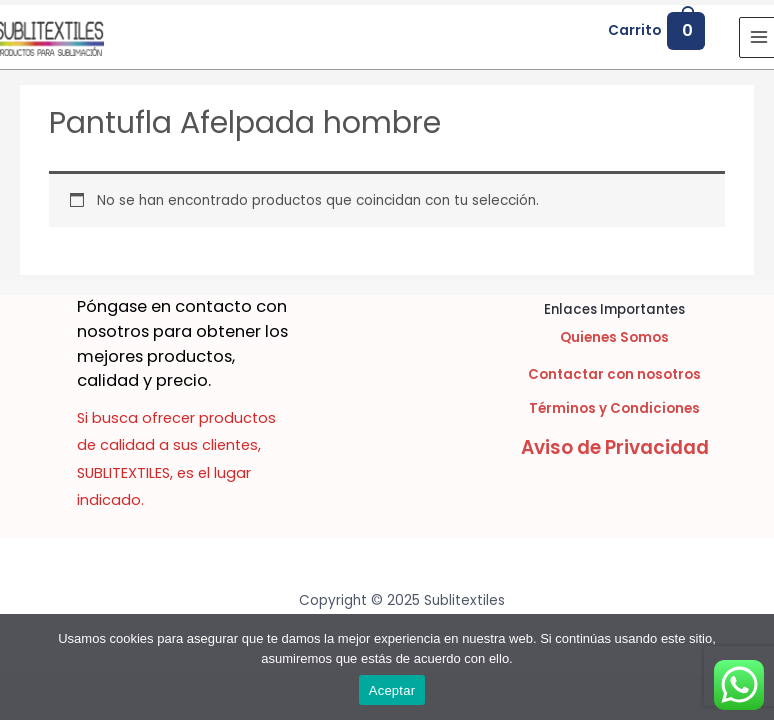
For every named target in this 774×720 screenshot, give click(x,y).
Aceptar (392, 690)
